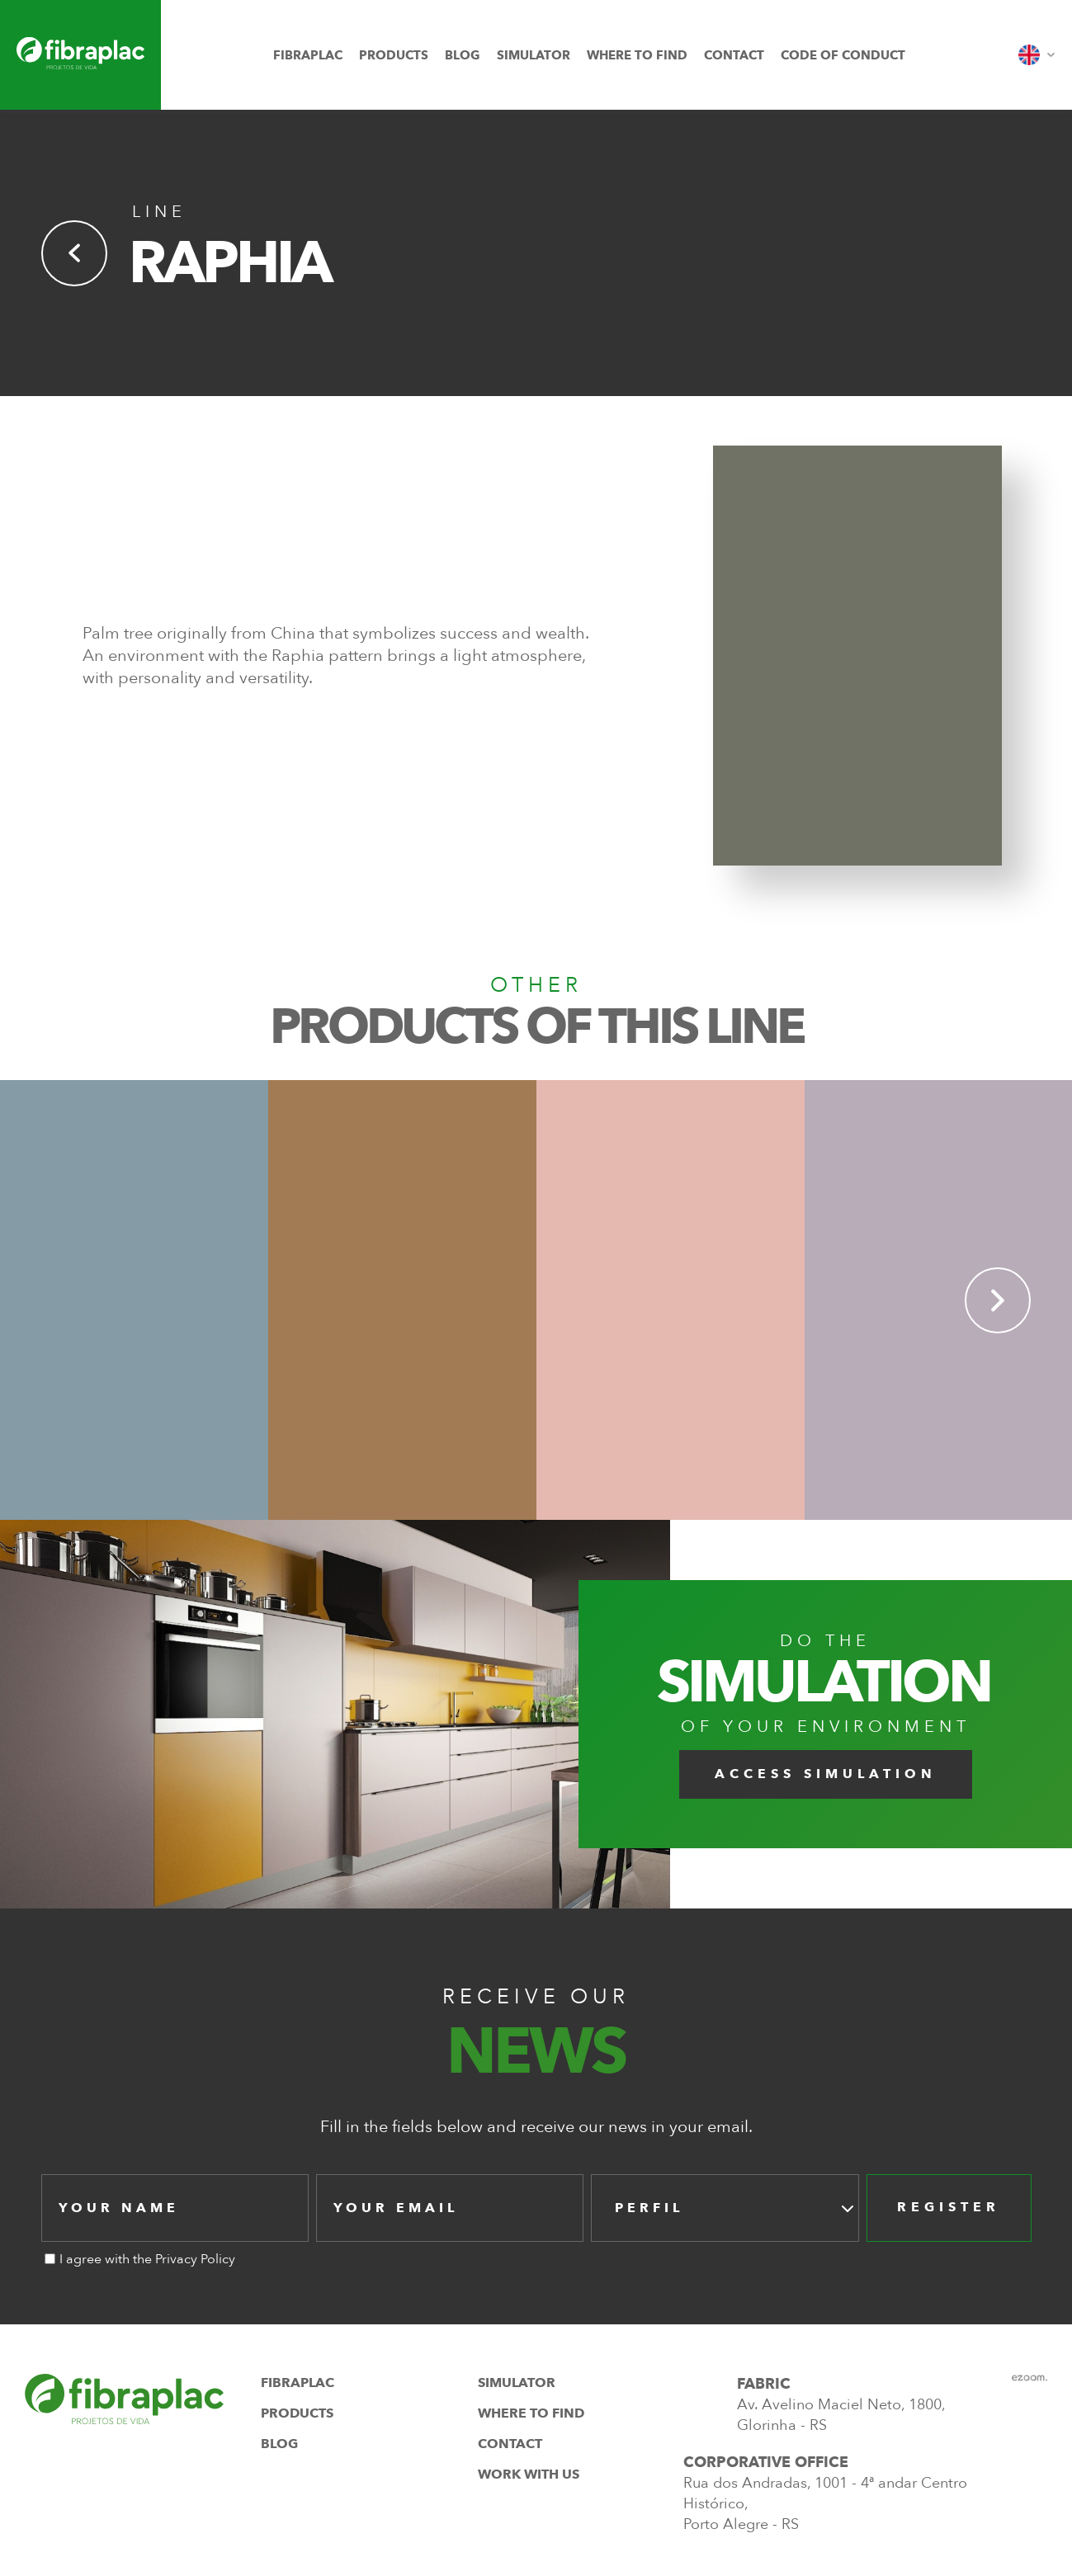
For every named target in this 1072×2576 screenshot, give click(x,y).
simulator (533, 55)
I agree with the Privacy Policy (147, 2259)
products (393, 55)
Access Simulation (826, 1774)
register (948, 2207)
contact (734, 55)
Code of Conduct (843, 55)
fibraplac (307, 55)
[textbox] (654, 2208)
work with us (528, 2474)
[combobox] (724, 2208)
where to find (637, 55)
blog (462, 55)
